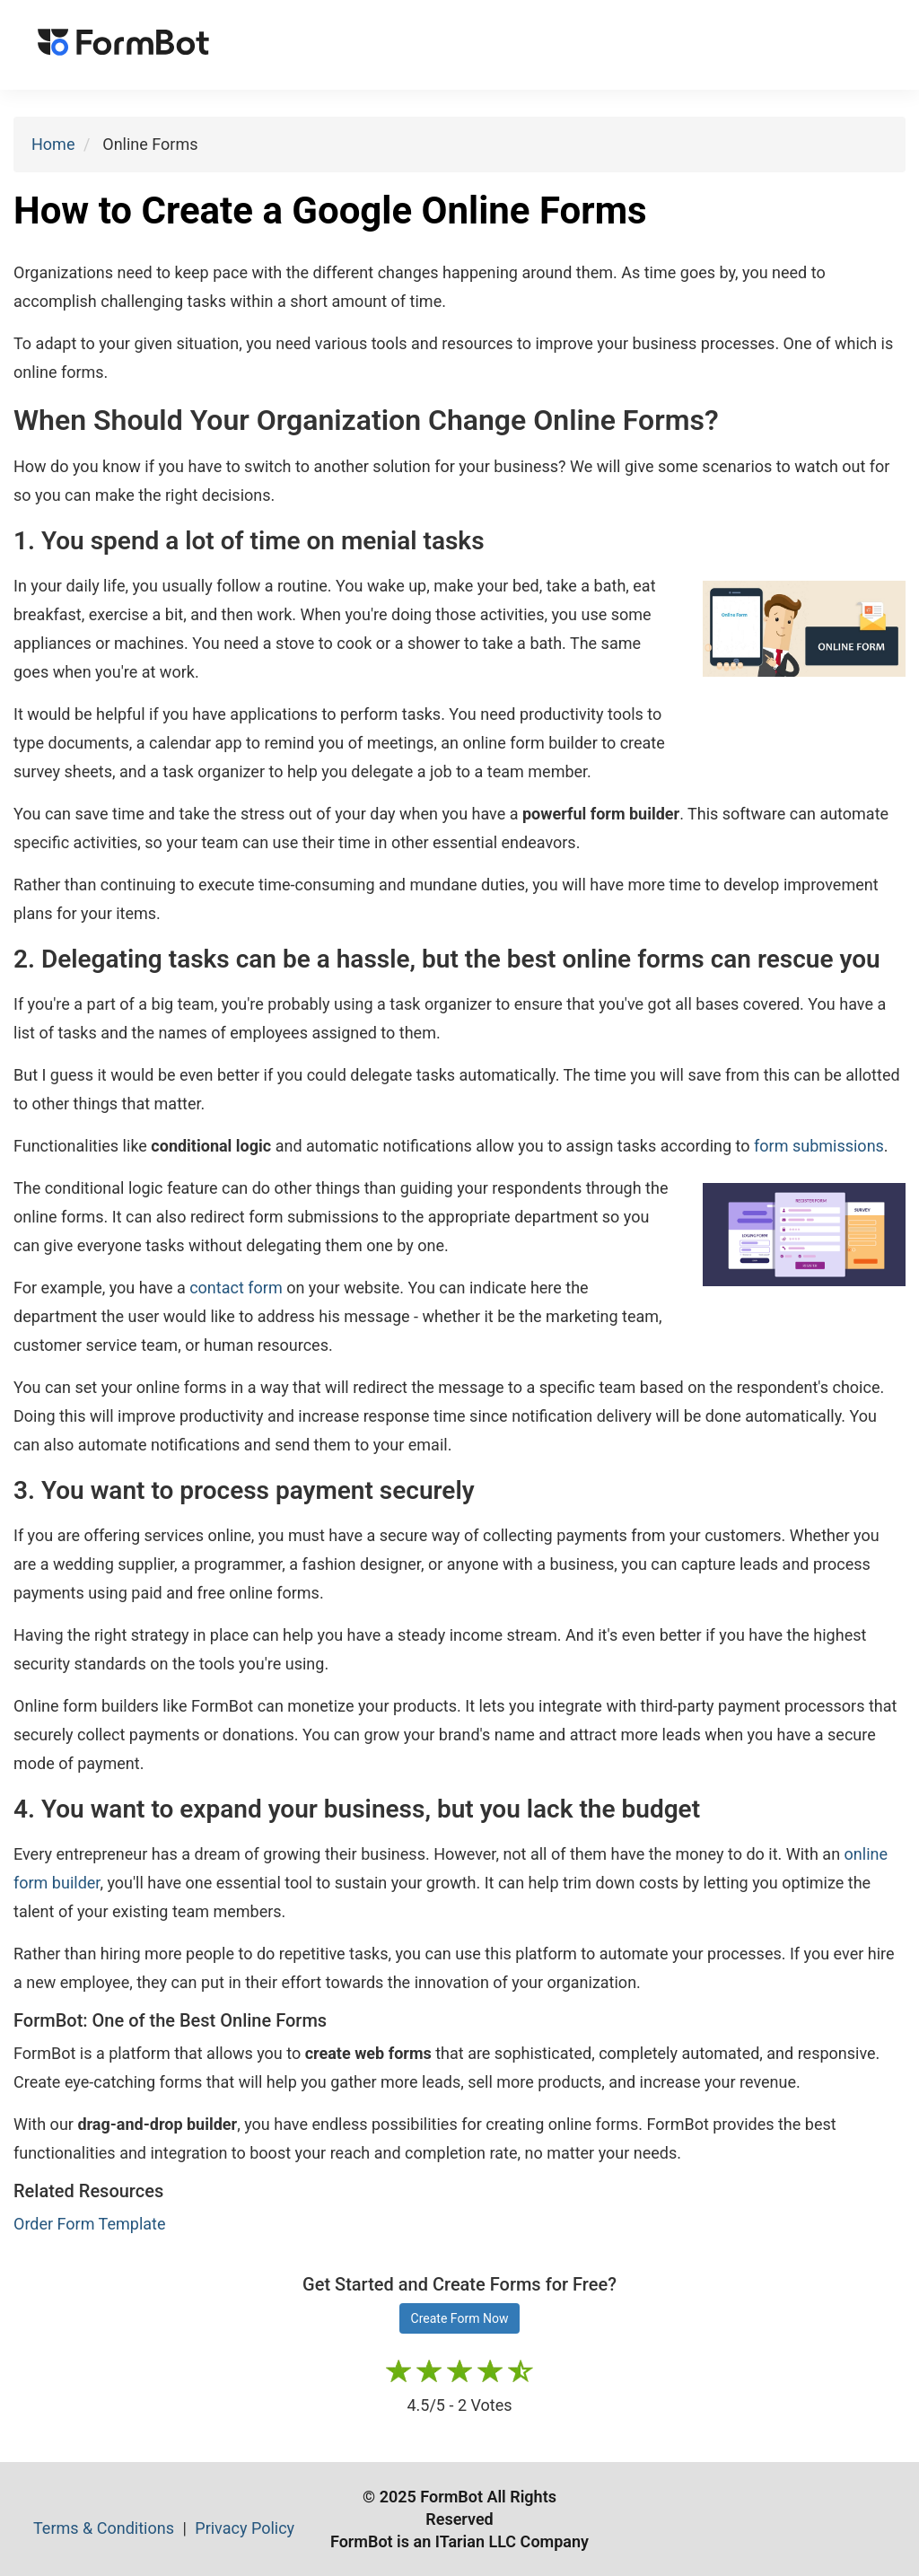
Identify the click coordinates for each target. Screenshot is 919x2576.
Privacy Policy (244, 2528)
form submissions (819, 1145)
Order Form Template (89, 2223)
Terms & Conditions (105, 2528)
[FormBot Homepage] (123, 44)
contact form (236, 1287)
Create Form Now (460, 2318)
